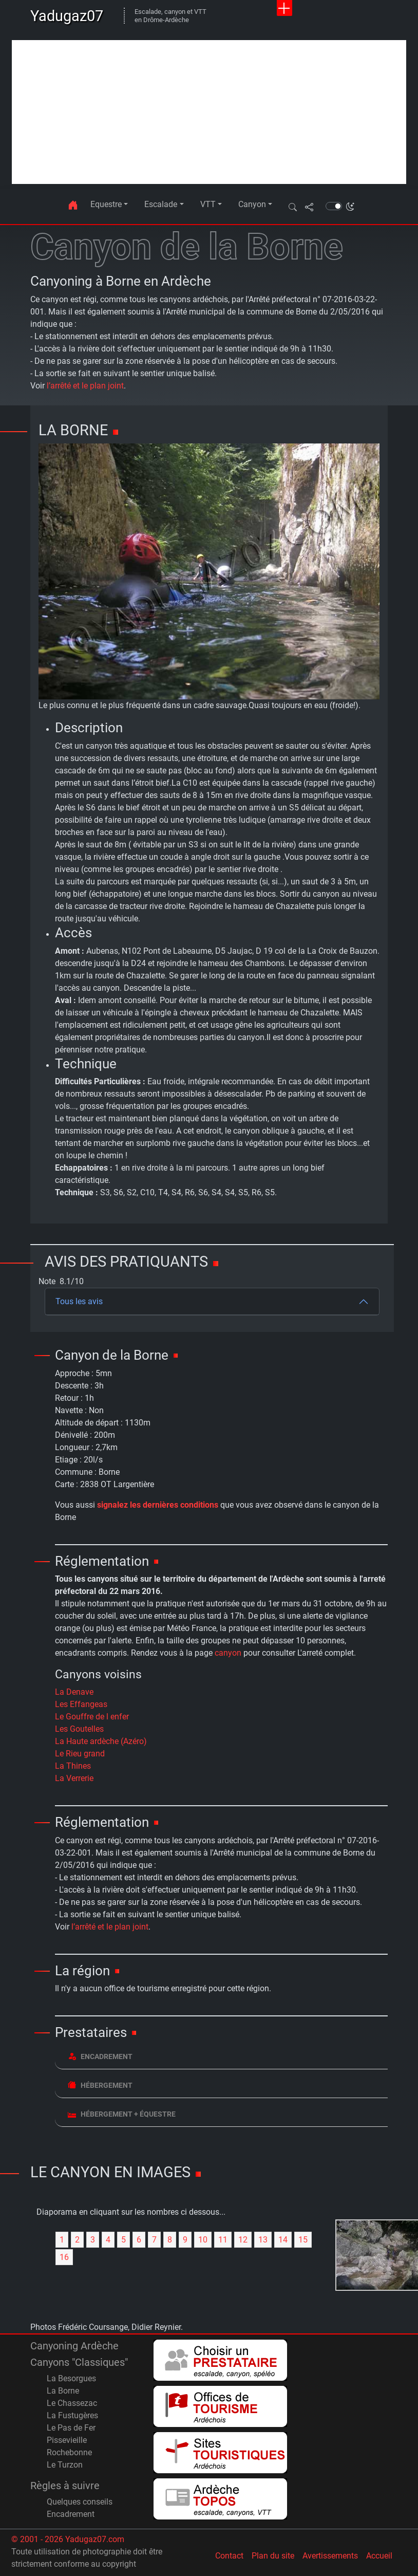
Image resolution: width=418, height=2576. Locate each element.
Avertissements (330, 2556)
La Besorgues (71, 2378)
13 (263, 2240)
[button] (292, 206)
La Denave (74, 1692)
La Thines (73, 1766)
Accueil (379, 2556)
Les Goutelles (79, 1729)
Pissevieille (67, 2440)
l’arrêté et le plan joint (85, 386)
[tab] (221, 2057)
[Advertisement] (209, 112)
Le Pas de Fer (71, 2428)
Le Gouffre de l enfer (92, 1716)
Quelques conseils (79, 2502)
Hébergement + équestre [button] (122, 2113)
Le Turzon (65, 2465)
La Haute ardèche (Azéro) (101, 1741)
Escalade (160, 204)
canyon (228, 1653)
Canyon (252, 204)
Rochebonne (69, 2452)
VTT (208, 204)
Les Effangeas (81, 1704)
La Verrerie (74, 1778)
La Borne (63, 2391)
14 (283, 2240)
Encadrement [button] (100, 2056)
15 (303, 2240)
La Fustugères (72, 2415)
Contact (229, 2556)
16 (64, 2257)
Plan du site (273, 2556)
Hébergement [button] (100, 2085)
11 (222, 2240)
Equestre (106, 204)
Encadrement (70, 2514)
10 (202, 2240)
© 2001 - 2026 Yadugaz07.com (67, 2539)
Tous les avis (79, 1301)
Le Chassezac (72, 2403)
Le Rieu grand (80, 1753)
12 (243, 2240)
